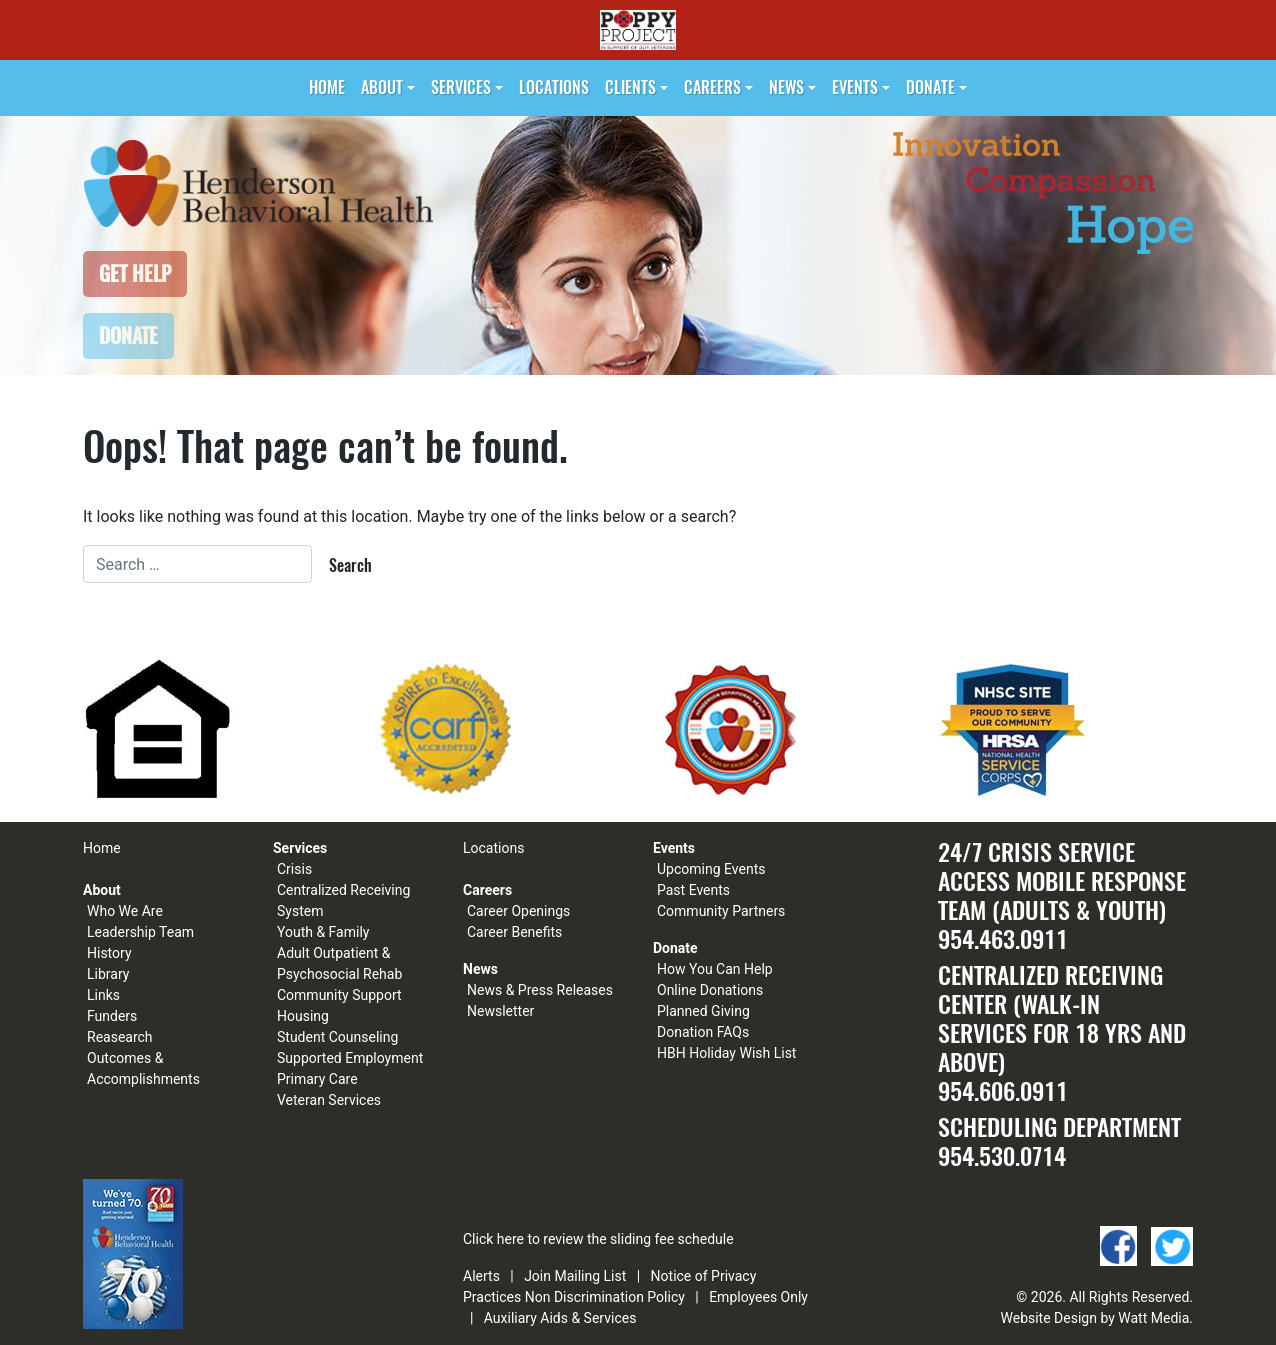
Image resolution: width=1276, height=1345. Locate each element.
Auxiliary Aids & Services (560, 1318)
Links (103, 995)
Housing (303, 1016)
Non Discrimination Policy (605, 1297)
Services (461, 87)
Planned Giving (703, 1011)
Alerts (481, 1276)
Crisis (294, 869)
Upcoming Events (711, 869)
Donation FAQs (703, 1032)
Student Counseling (337, 1037)
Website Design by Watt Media (1095, 1318)
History (109, 953)
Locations (554, 87)
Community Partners (721, 911)
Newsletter (500, 1011)
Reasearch (120, 1037)
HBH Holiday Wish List (726, 1053)
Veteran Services (329, 1100)
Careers (712, 87)
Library (108, 974)
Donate (930, 87)
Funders (112, 1016)
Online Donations (710, 990)
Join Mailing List (575, 1276)
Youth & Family (323, 932)
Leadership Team (140, 932)
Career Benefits (514, 932)
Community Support (339, 995)
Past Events (693, 890)
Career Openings (518, 911)
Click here (493, 1239)
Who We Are (125, 911)
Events (855, 87)
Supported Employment (350, 1058)
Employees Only (758, 1297)
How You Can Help (715, 969)
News (786, 87)
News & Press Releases (540, 990)
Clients (630, 87)
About (382, 87)
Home (327, 87)
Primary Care (317, 1079)
